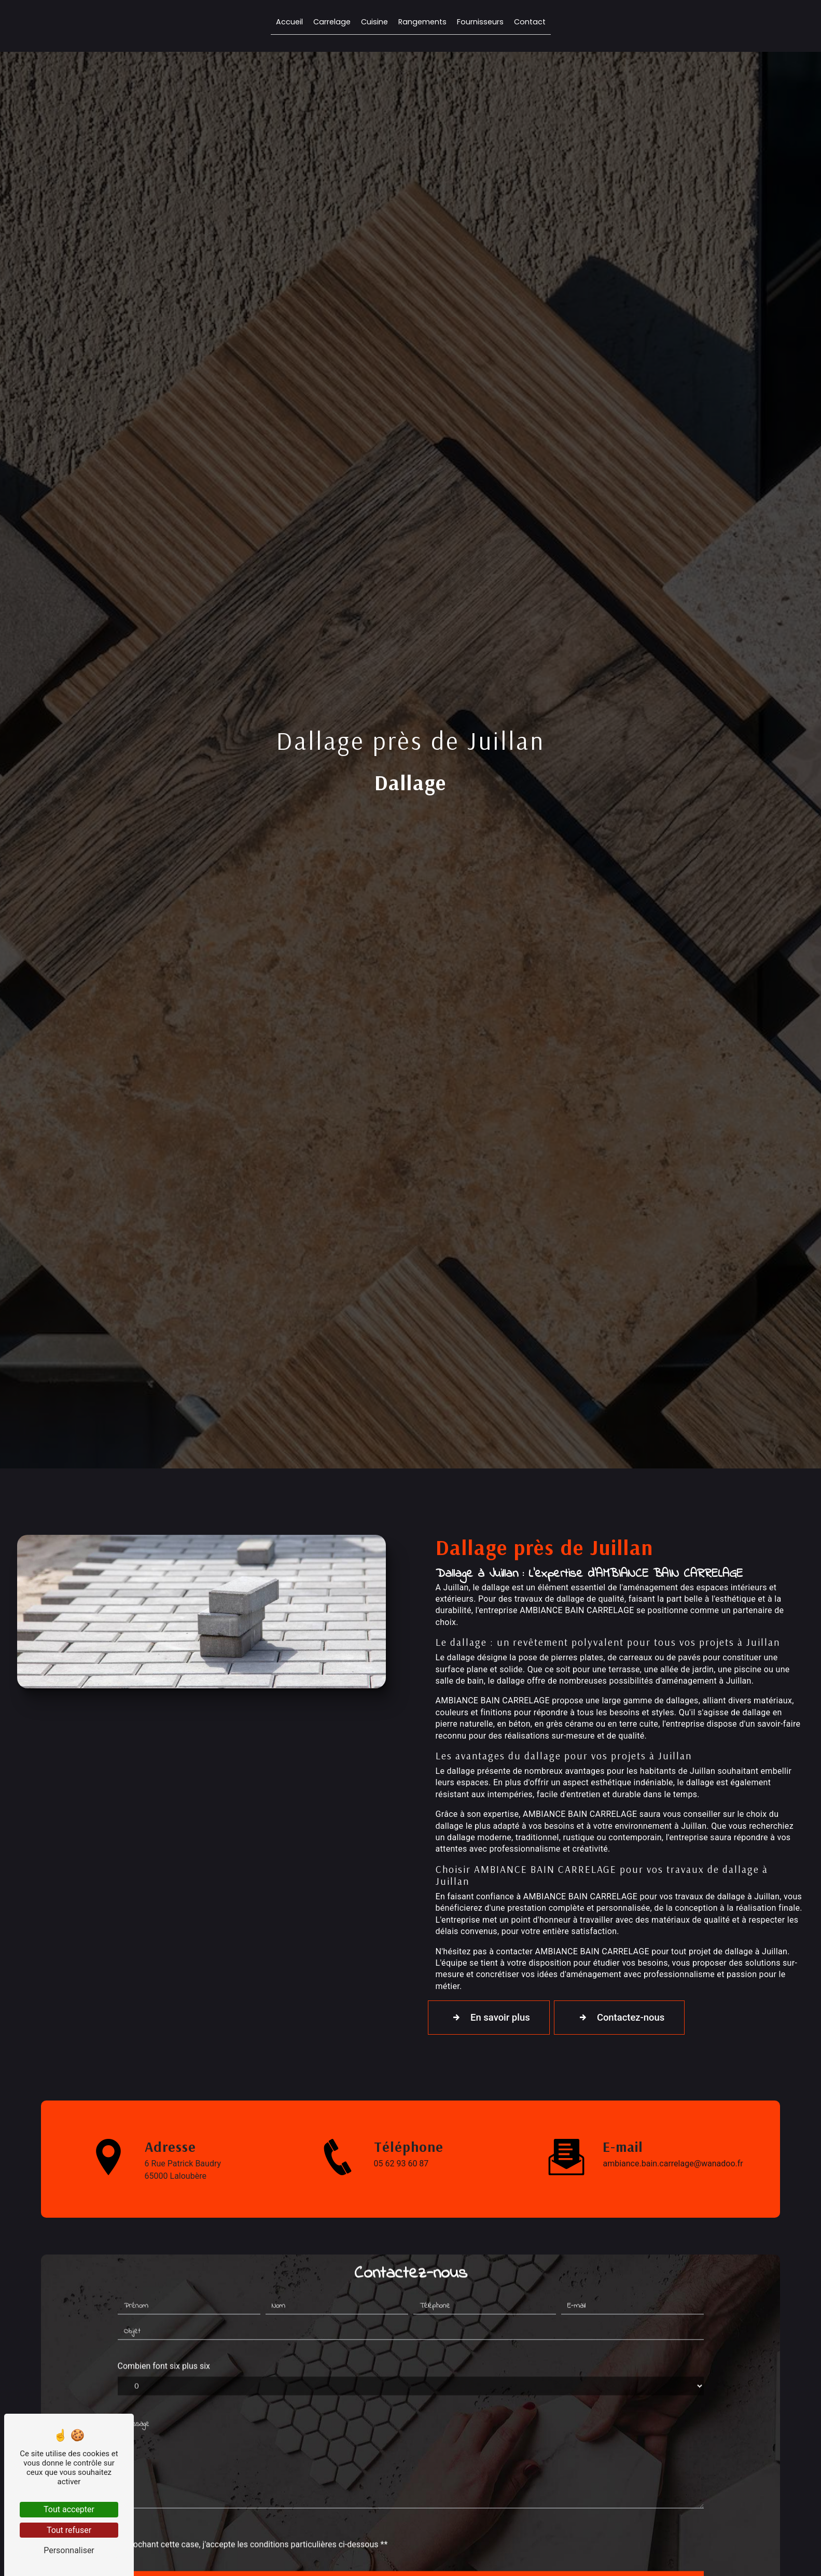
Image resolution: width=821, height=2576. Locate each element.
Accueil (289, 23)
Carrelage (332, 23)
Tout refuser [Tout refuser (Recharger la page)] (69, 2530)
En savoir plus (491, 2017)
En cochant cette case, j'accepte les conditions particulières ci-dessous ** (253, 2496)
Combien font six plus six (164, 2318)
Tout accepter (69, 2509)
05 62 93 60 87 (401, 2163)
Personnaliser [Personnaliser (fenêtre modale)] (69, 2550)
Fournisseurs (480, 23)
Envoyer (422, 2540)
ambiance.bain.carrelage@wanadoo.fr (673, 2163)
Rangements (422, 23)
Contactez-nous (627, 2017)
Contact (530, 23)
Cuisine (374, 23)
